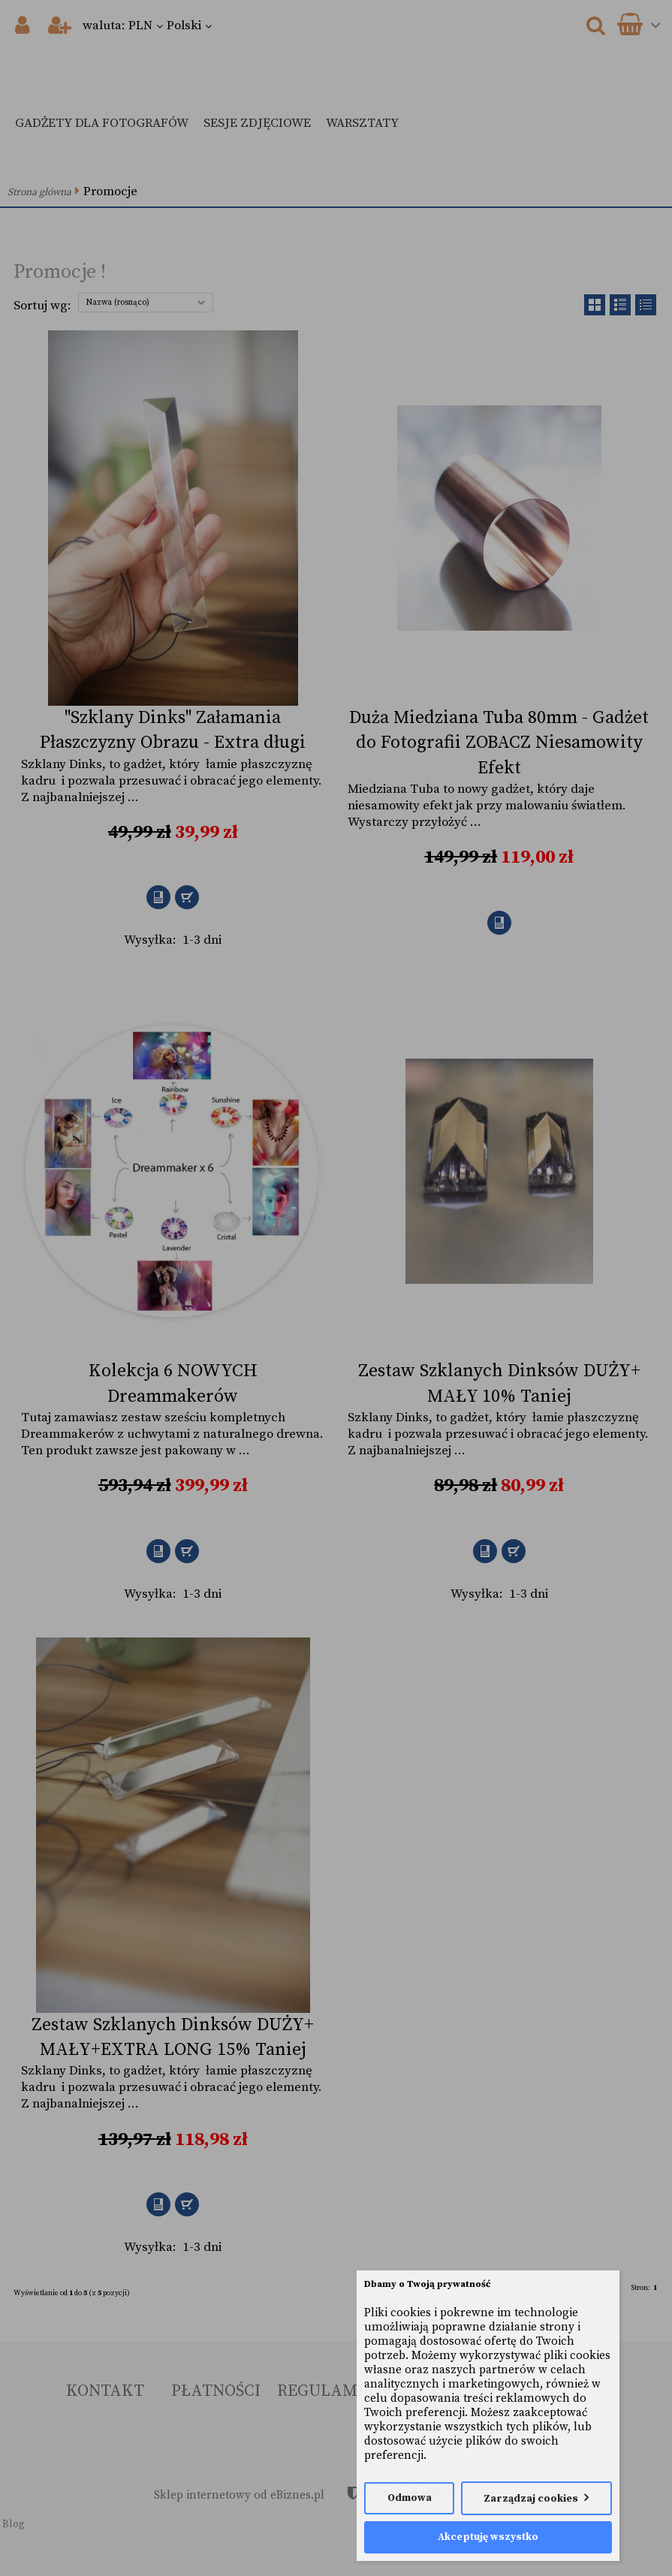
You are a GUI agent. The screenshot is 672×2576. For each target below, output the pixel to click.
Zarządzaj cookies (531, 2499)
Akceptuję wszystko (488, 2537)
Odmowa (409, 2498)
